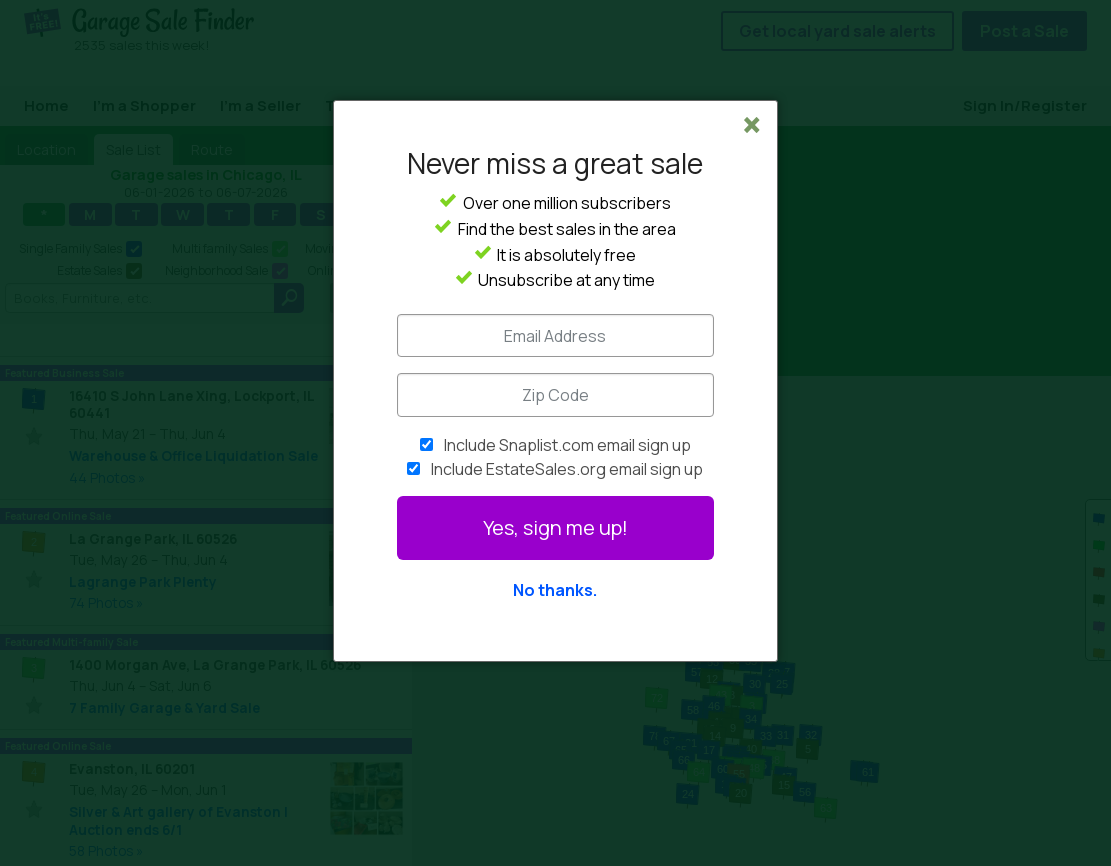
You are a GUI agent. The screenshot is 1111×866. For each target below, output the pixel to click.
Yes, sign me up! (555, 527)
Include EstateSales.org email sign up (567, 469)
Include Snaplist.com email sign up (567, 445)
